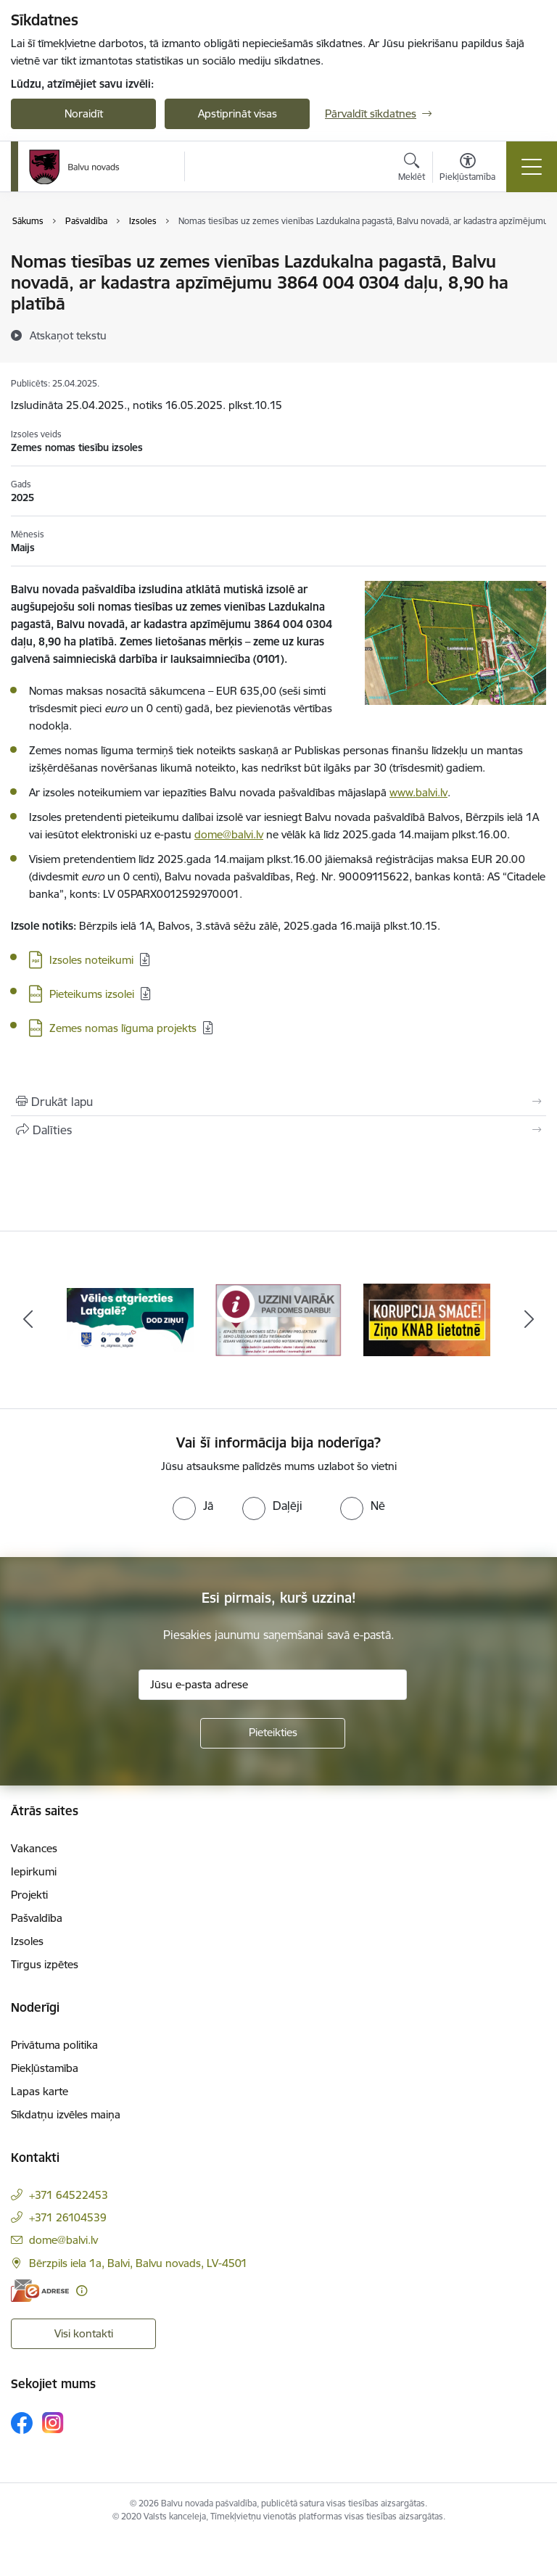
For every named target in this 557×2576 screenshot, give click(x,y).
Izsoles (27, 1941)
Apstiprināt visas (237, 113)
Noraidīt (84, 113)
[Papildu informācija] (81, 2290)
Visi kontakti (83, 2333)
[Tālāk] (529, 1320)
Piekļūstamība (44, 2068)
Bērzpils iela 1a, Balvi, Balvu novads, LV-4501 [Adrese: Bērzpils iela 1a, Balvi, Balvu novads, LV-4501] (138, 2263)
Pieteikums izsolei (91, 994)
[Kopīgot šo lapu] (278, 1130)
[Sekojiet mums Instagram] (53, 2422)
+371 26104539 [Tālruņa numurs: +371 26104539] (68, 2217)
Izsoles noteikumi (91, 960)
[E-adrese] (40, 2291)
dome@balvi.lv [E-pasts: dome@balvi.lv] (63, 2240)
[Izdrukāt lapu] (278, 1101)
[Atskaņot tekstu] (68, 335)
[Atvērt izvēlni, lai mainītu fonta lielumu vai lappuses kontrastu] (467, 169)
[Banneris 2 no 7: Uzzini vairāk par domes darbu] (278, 1319)
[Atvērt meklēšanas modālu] (411, 169)
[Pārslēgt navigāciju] (531, 166)
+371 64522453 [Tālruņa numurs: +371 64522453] (68, 2195)
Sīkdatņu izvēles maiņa (65, 2114)
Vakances (34, 1848)
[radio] (193, 1505)
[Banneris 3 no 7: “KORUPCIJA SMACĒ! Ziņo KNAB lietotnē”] (426, 1319)
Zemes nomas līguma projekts (123, 1028)
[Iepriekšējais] (28, 1320)
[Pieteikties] (272, 1733)
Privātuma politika (54, 2045)
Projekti (29, 1895)
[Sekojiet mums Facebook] (22, 2423)
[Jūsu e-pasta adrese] (273, 1684)
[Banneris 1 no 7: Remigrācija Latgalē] (130, 1319)
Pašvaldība (36, 1918)
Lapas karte (39, 2091)
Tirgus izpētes (44, 1964)
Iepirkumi (34, 1871)
